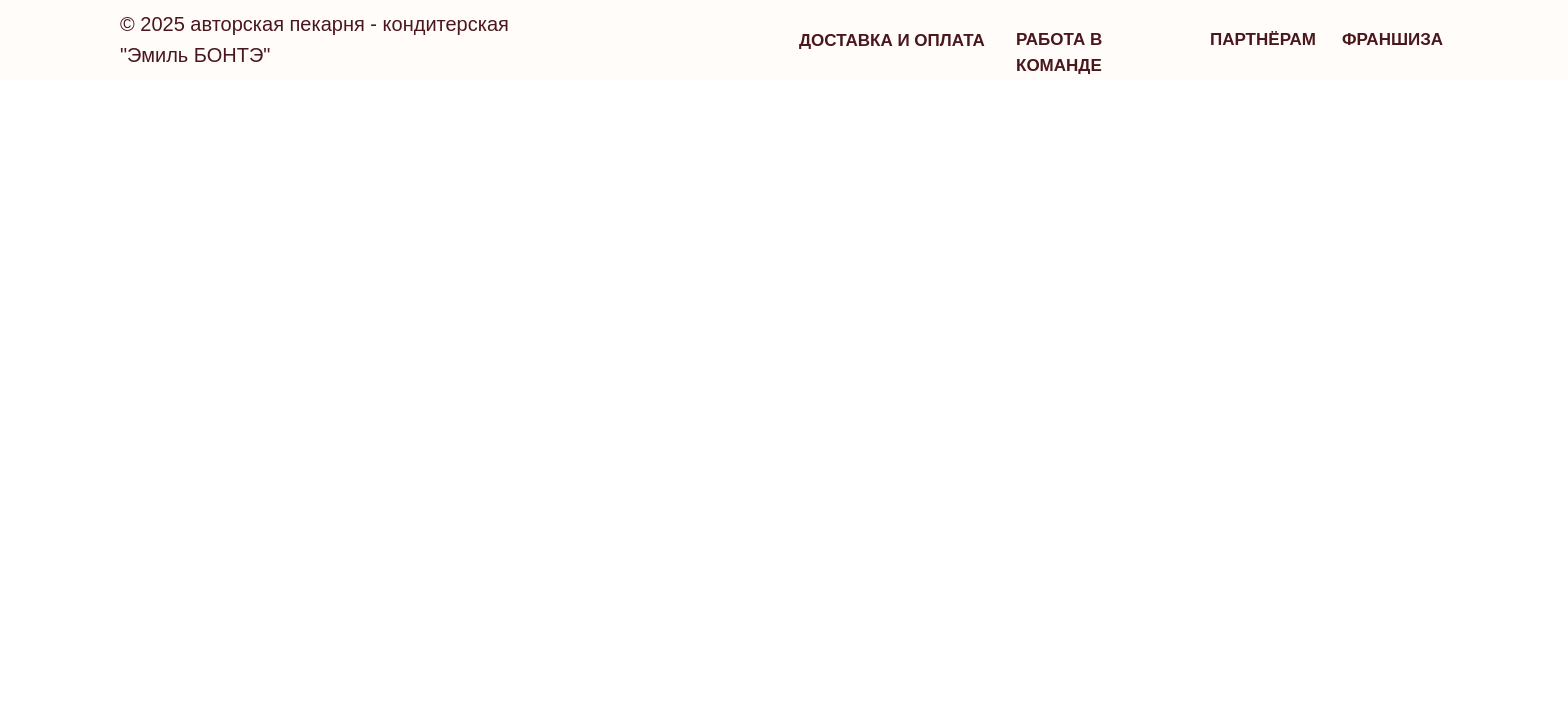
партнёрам (1263, 39)
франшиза (1392, 39)
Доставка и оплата (892, 40)
